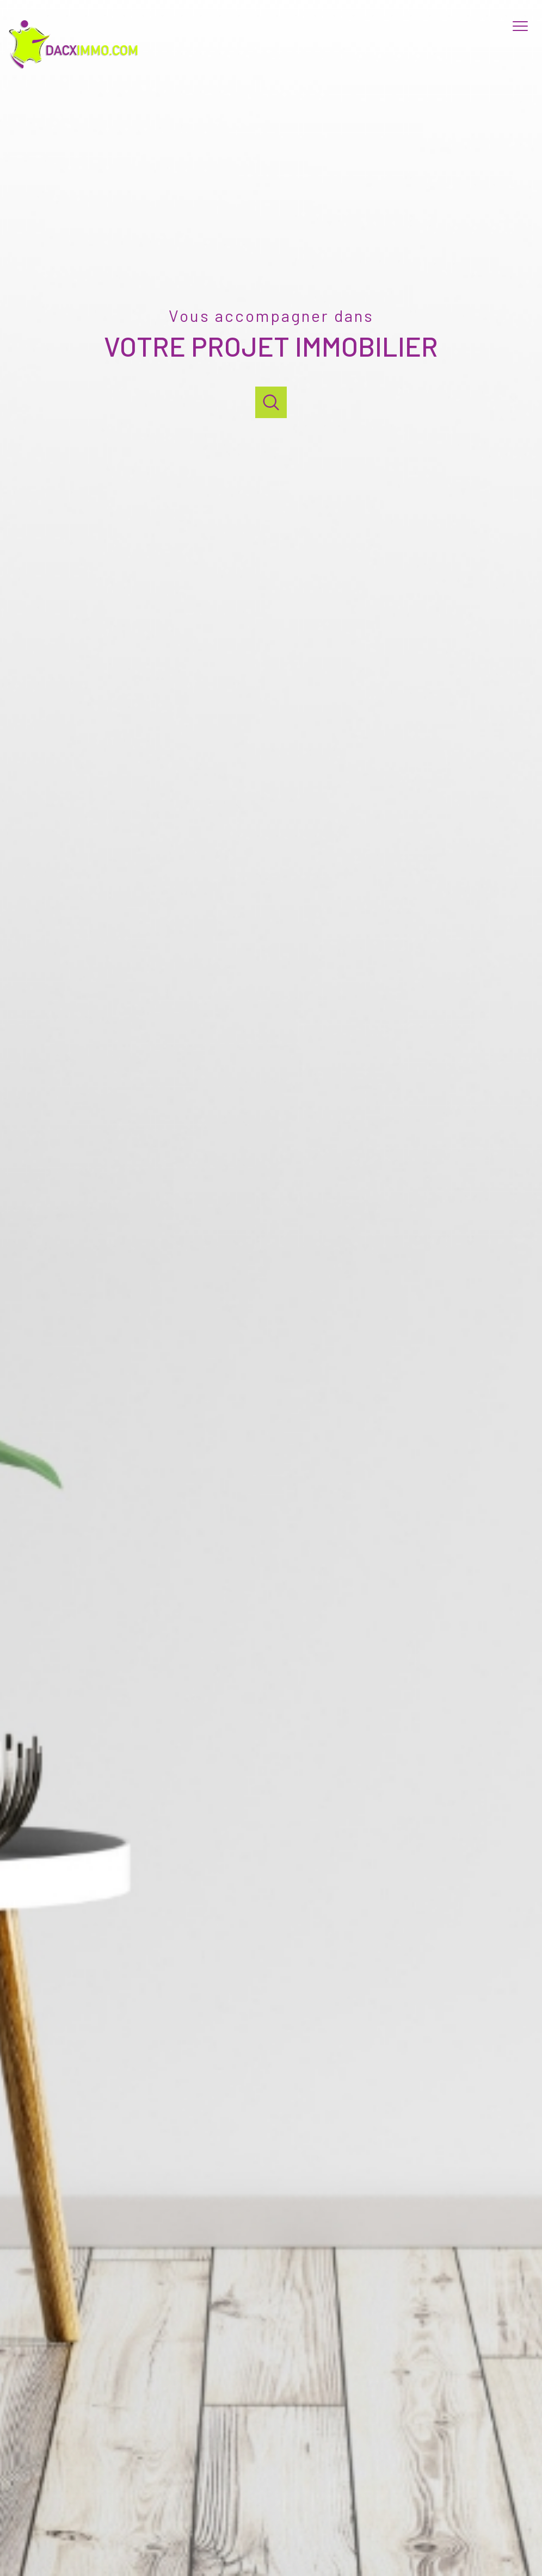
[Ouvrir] (271, 402)
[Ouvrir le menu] (524, 26)
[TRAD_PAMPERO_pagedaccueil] (77, 68)
